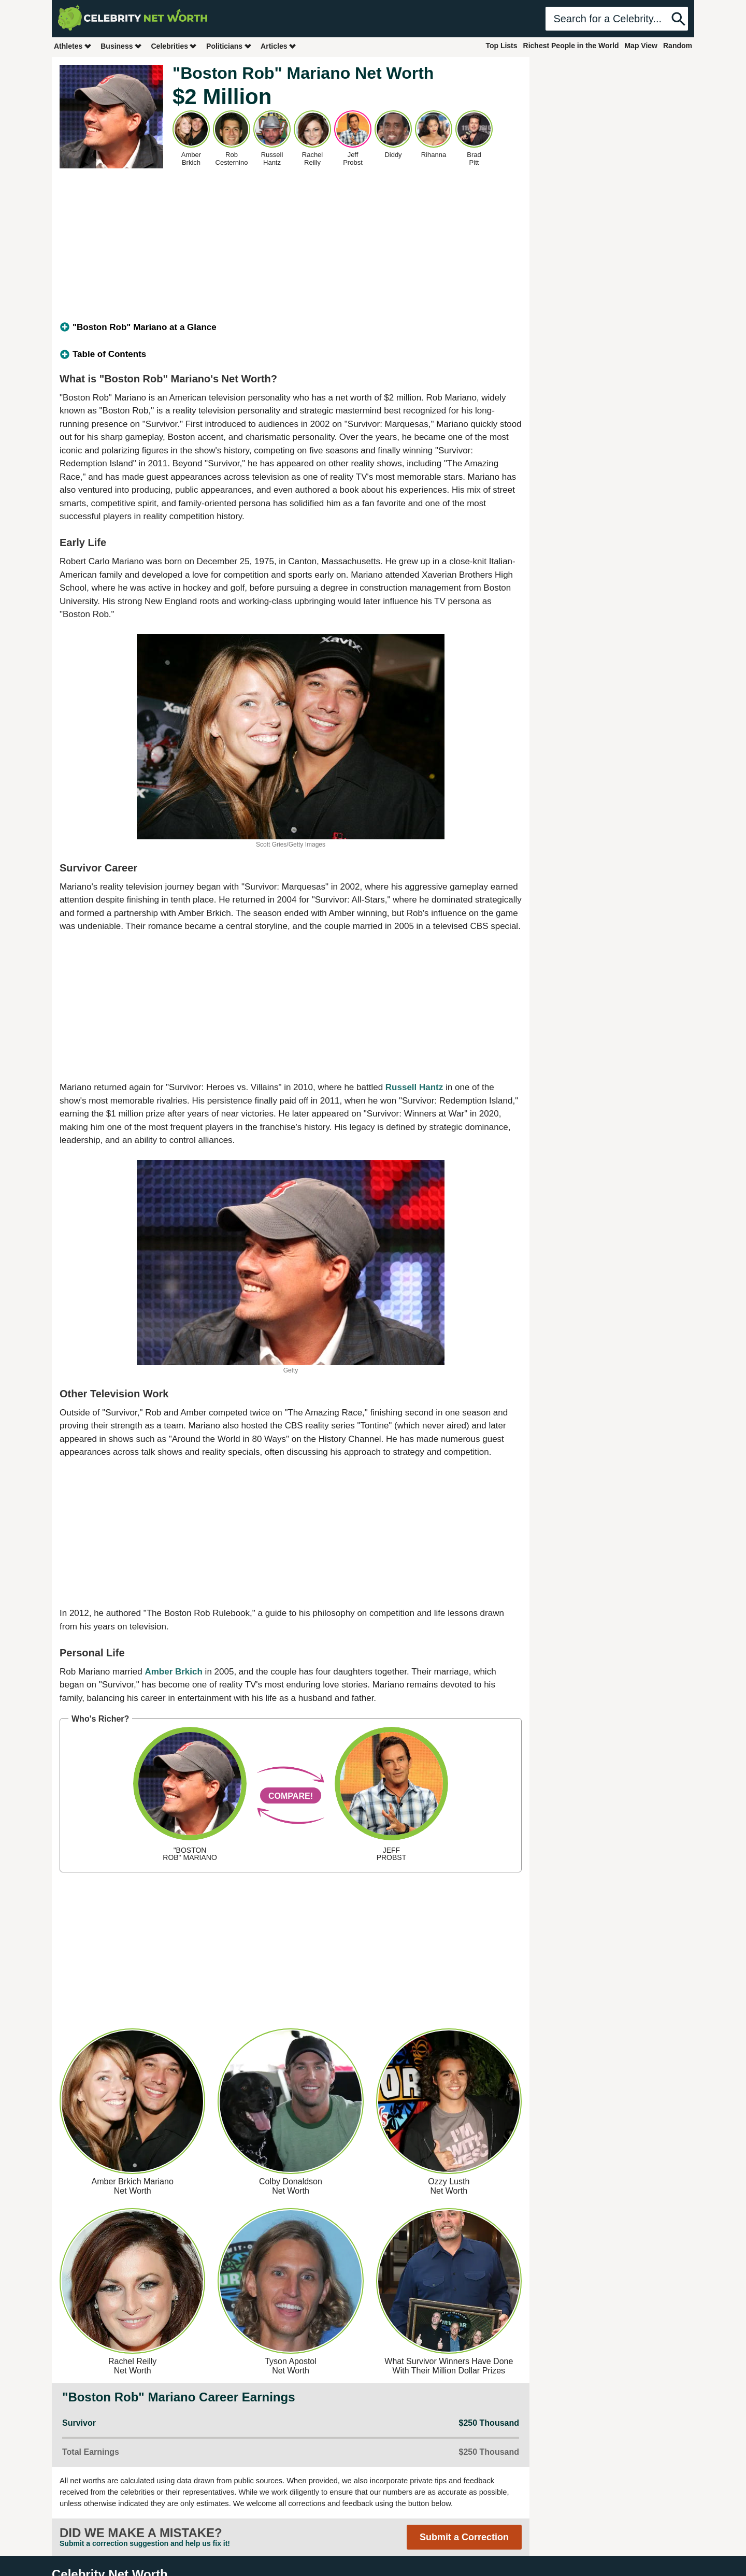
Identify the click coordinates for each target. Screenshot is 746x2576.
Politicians (229, 45)
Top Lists (501, 45)
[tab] (290, 327)
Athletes (73, 45)
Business (121, 45)
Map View (640, 45)
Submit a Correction (464, 2537)
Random (677, 45)
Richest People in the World (571, 45)
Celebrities (174, 45)
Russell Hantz (414, 1087)
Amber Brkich (173, 1672)
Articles (278, 45)
